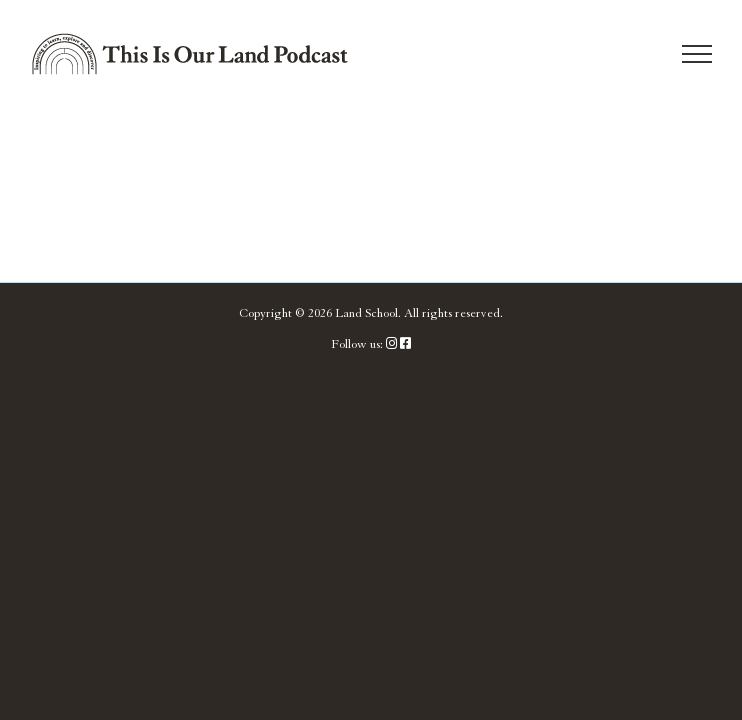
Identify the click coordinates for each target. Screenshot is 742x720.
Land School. (368, 313)
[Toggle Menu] (697, 54)
